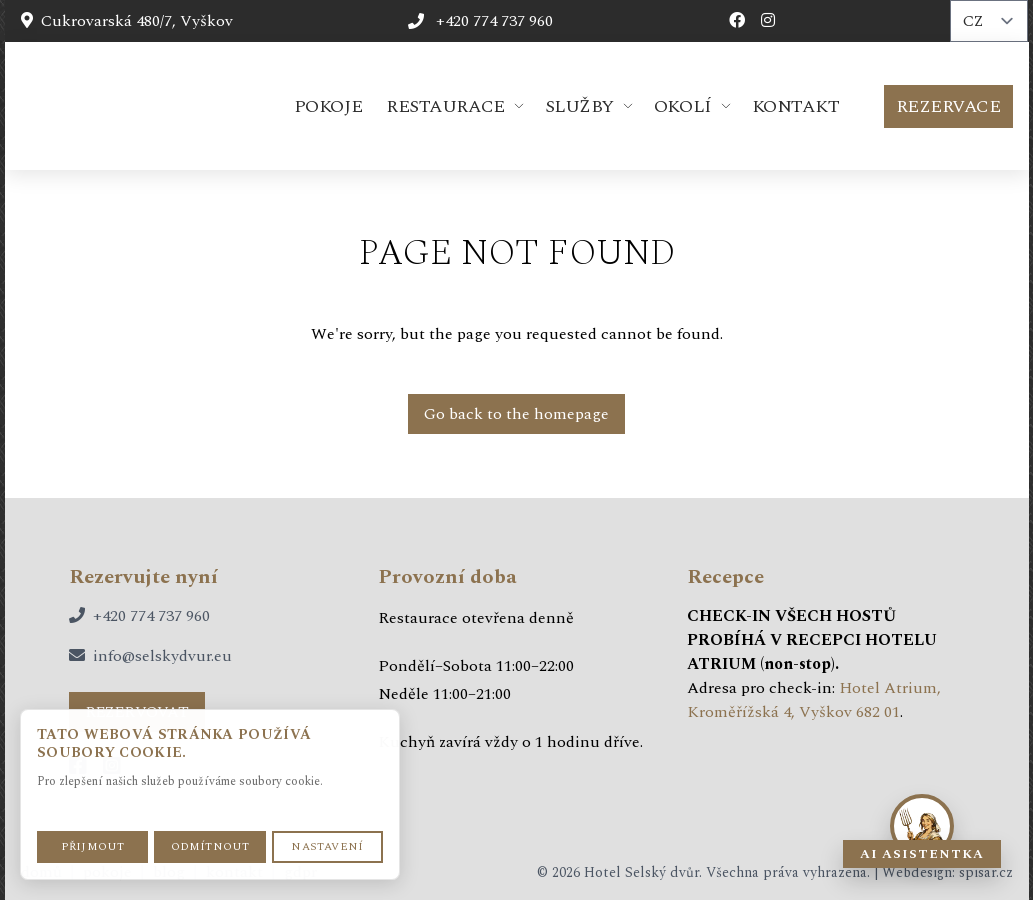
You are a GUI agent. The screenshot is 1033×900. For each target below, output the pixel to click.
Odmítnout (210, 846)
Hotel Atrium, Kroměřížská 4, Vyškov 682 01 (814, 700)
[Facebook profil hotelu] (737, 21)
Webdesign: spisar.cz (947, 872)
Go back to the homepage (516, 414)
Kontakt (796, 106)
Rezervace (948, 106)
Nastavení (327, 846)
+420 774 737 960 (151, 616)
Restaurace (445, 106)
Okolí (683, 106)
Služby (579, 106)
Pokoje (328, 106)
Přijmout (93, 846)
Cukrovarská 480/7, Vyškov (127, 21)
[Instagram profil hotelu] (768, 21)
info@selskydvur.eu (162, 656)
